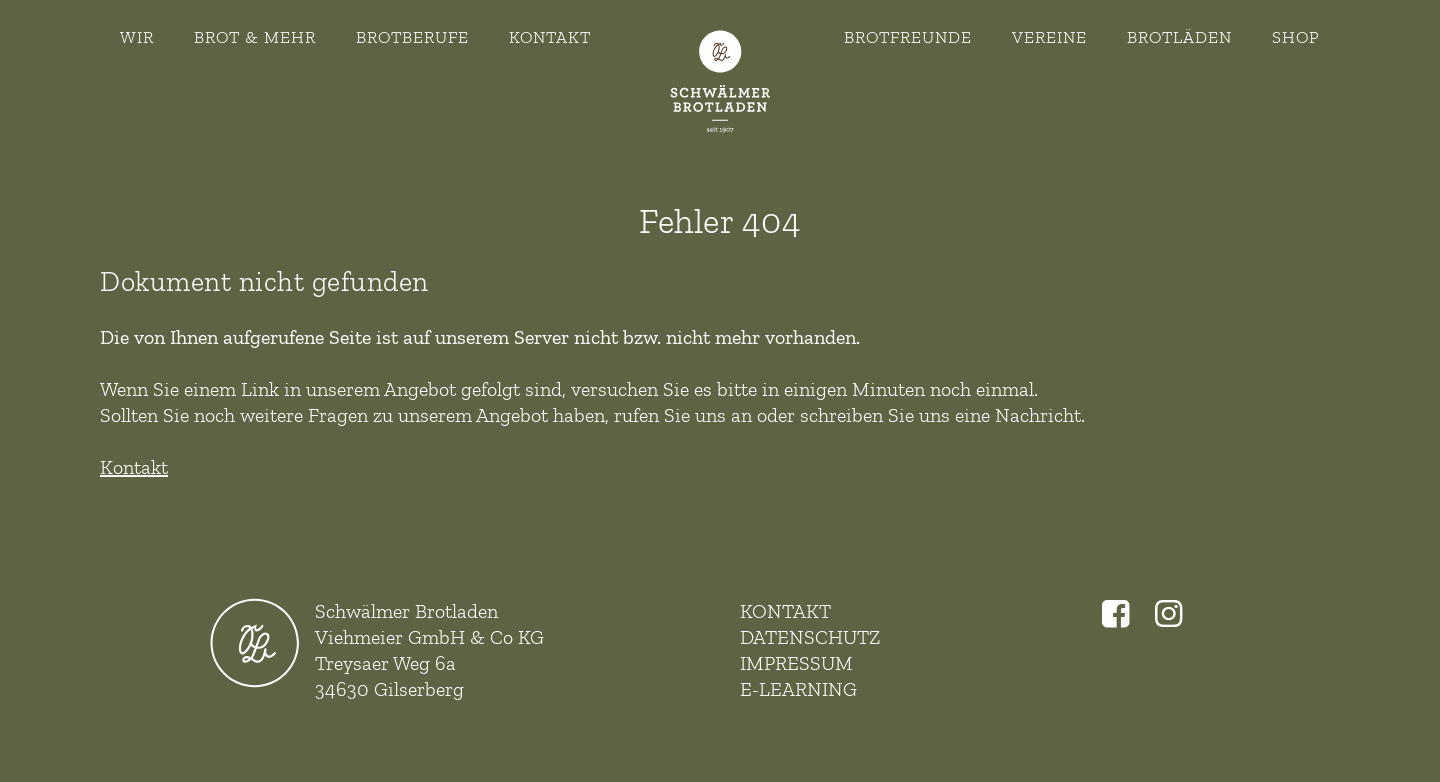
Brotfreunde (908, 37)
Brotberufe (412, 37)
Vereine (1049, 37)
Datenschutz (810, 637)
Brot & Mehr (255, 37)
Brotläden (1179, 37)
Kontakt (550, 37)
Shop (1296, 37)
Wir (137, 37)
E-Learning (798, 689)
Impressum (796, 663)
